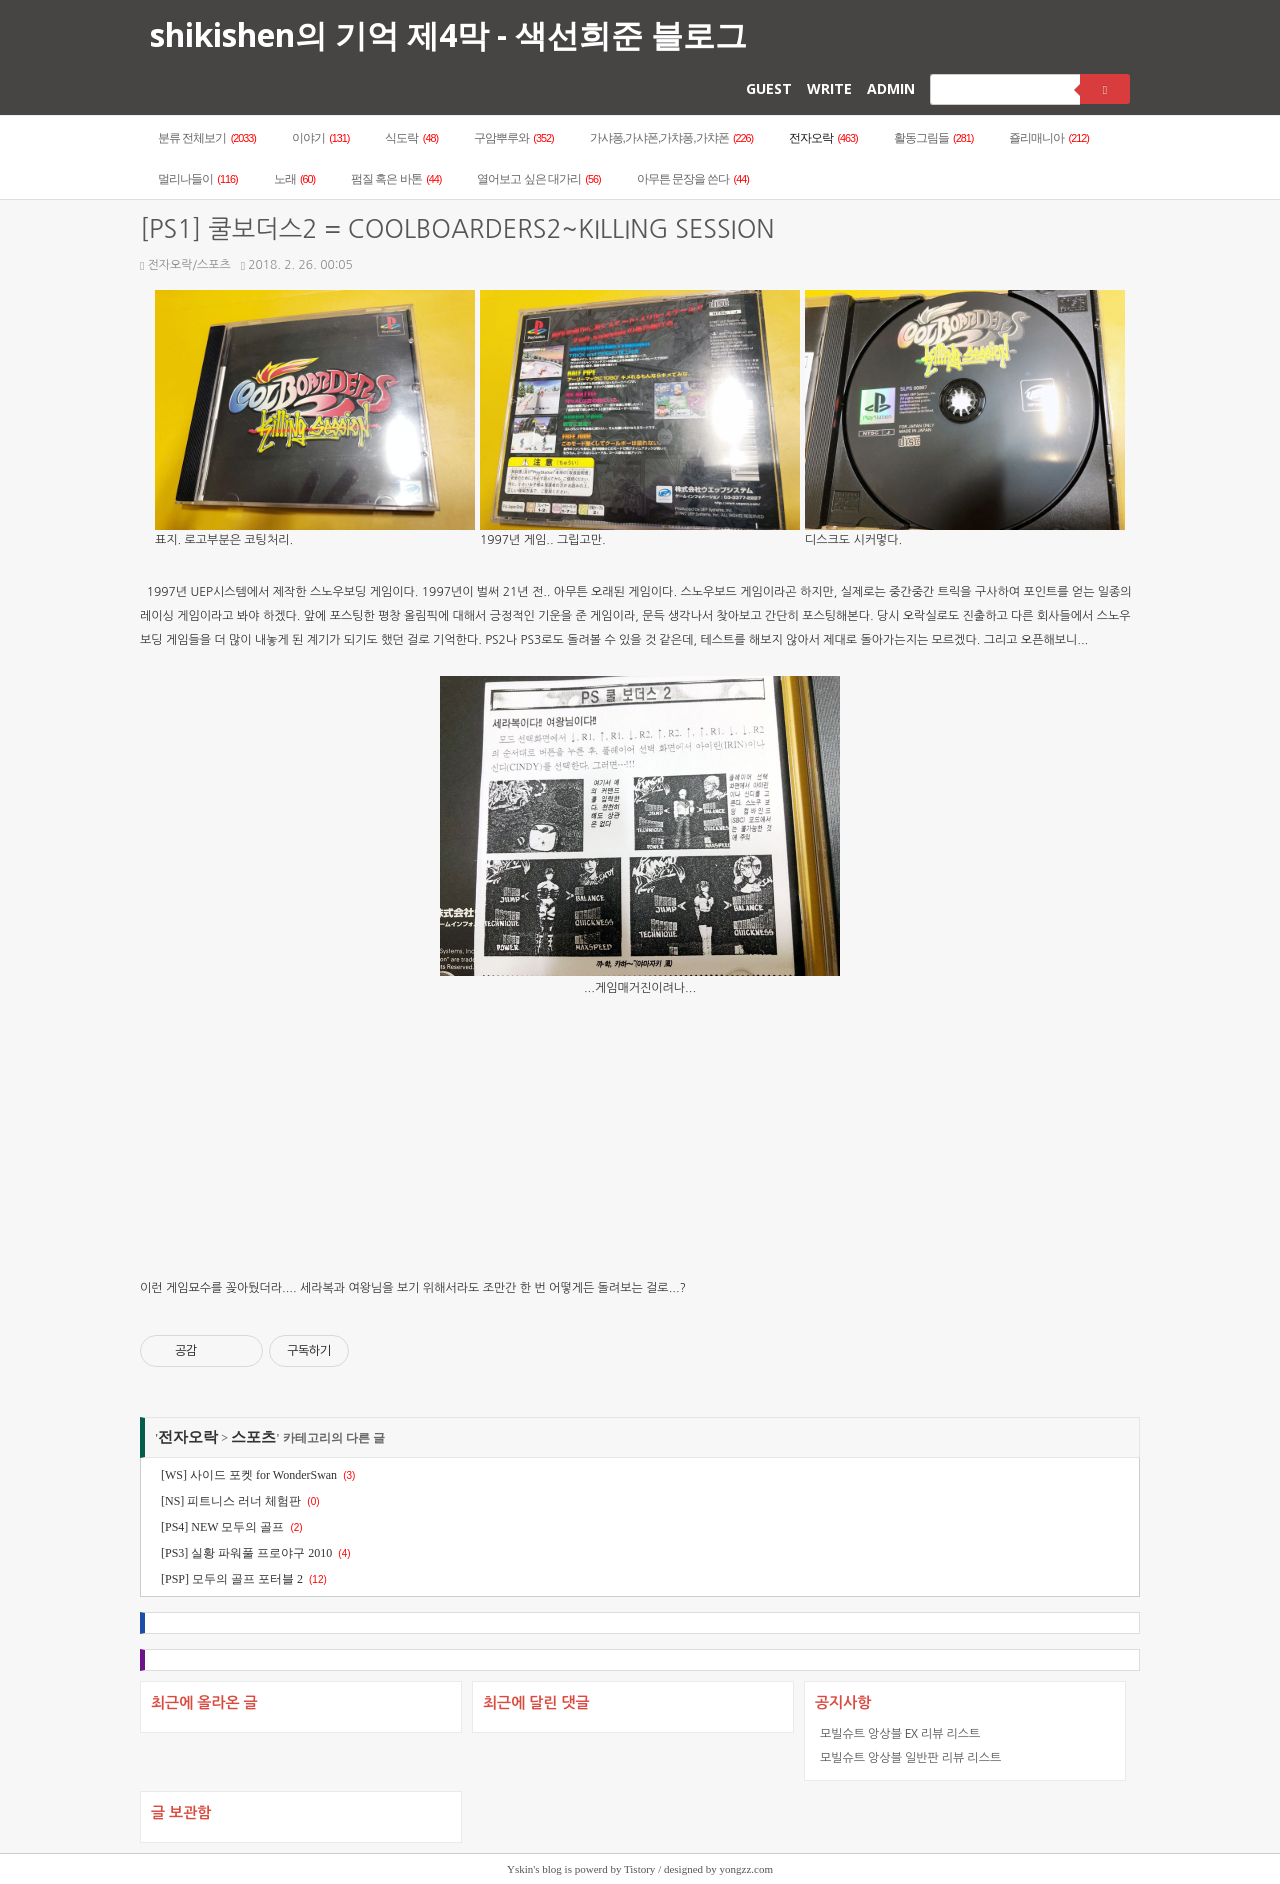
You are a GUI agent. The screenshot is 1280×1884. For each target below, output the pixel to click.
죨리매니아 (1049, 138)
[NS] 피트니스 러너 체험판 (231, 1501)
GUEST (769, 88)
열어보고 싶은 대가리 (538, 179)
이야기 (321, 138)
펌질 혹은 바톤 (396, 179)
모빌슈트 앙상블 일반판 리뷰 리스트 (910, 1757)
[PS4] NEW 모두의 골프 (222, 1527)
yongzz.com (746, 1869)
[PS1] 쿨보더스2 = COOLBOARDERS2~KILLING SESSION (457, 229)
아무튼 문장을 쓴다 (693, 179)
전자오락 (823, 138)
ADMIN (891, 88)
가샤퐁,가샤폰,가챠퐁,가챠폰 (672, 138)
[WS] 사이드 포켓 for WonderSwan (249, 1475)
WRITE (829, 88)
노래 (295, 179)
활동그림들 (934, 138)
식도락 (411, 138)
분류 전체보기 (207, 138)
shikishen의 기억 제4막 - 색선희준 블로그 (448, 34)
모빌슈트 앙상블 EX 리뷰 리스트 (900, 1733)
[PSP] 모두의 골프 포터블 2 (232, 1579)
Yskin (520, 1869)
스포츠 (253, 1437)
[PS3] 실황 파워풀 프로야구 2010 (246, 1553)
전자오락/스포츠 (185, 265)
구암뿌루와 (514, 138)
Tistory (639, 1869)
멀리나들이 (198, 179)
